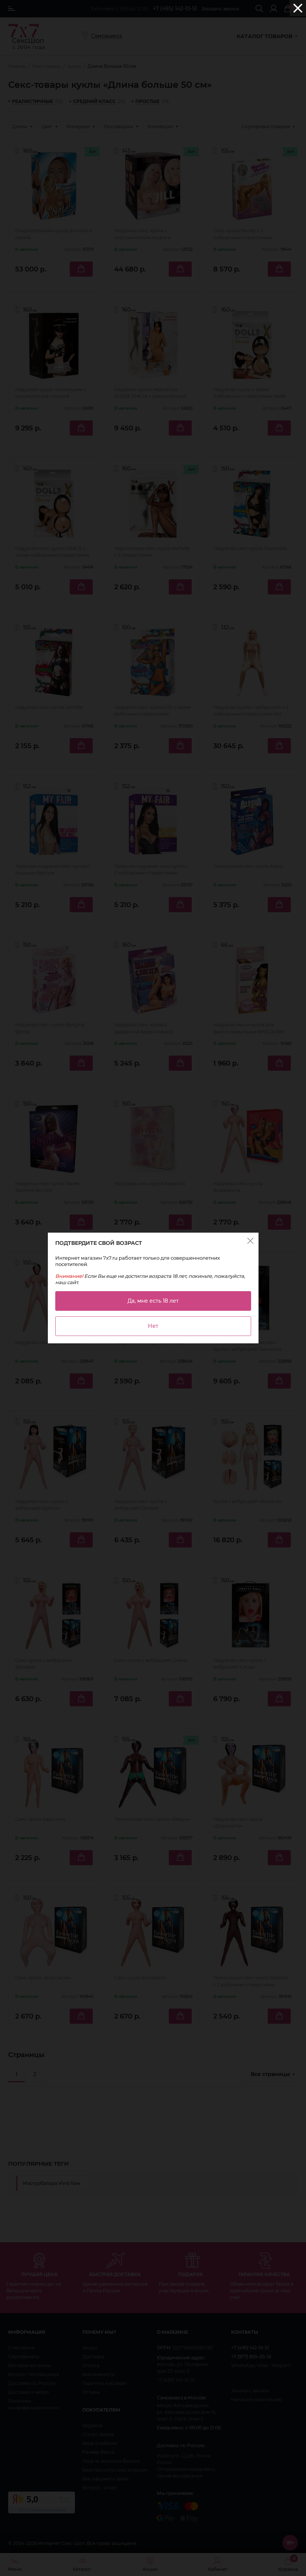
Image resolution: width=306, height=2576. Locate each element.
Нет (153, 1326)
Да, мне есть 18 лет (153, 1300)
